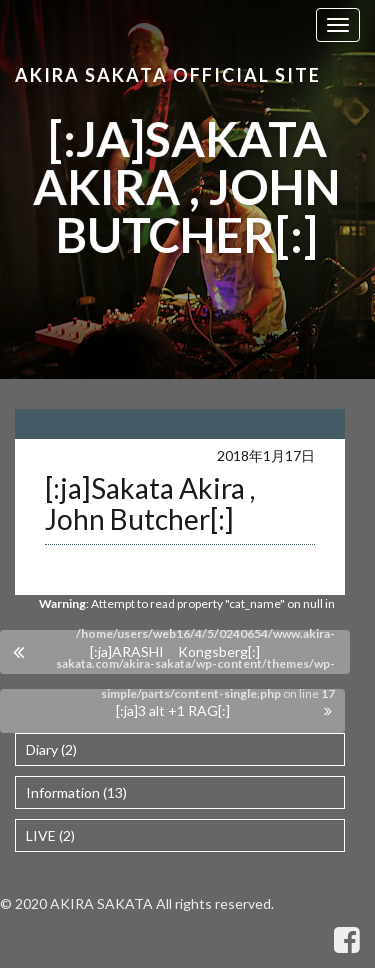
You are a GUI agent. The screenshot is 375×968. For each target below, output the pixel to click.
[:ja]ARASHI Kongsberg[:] (175, 651)
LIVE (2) (50, 835)
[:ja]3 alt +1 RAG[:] (173, 710)
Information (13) (76, 792)
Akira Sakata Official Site (168, 75)
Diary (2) (51, 749)
